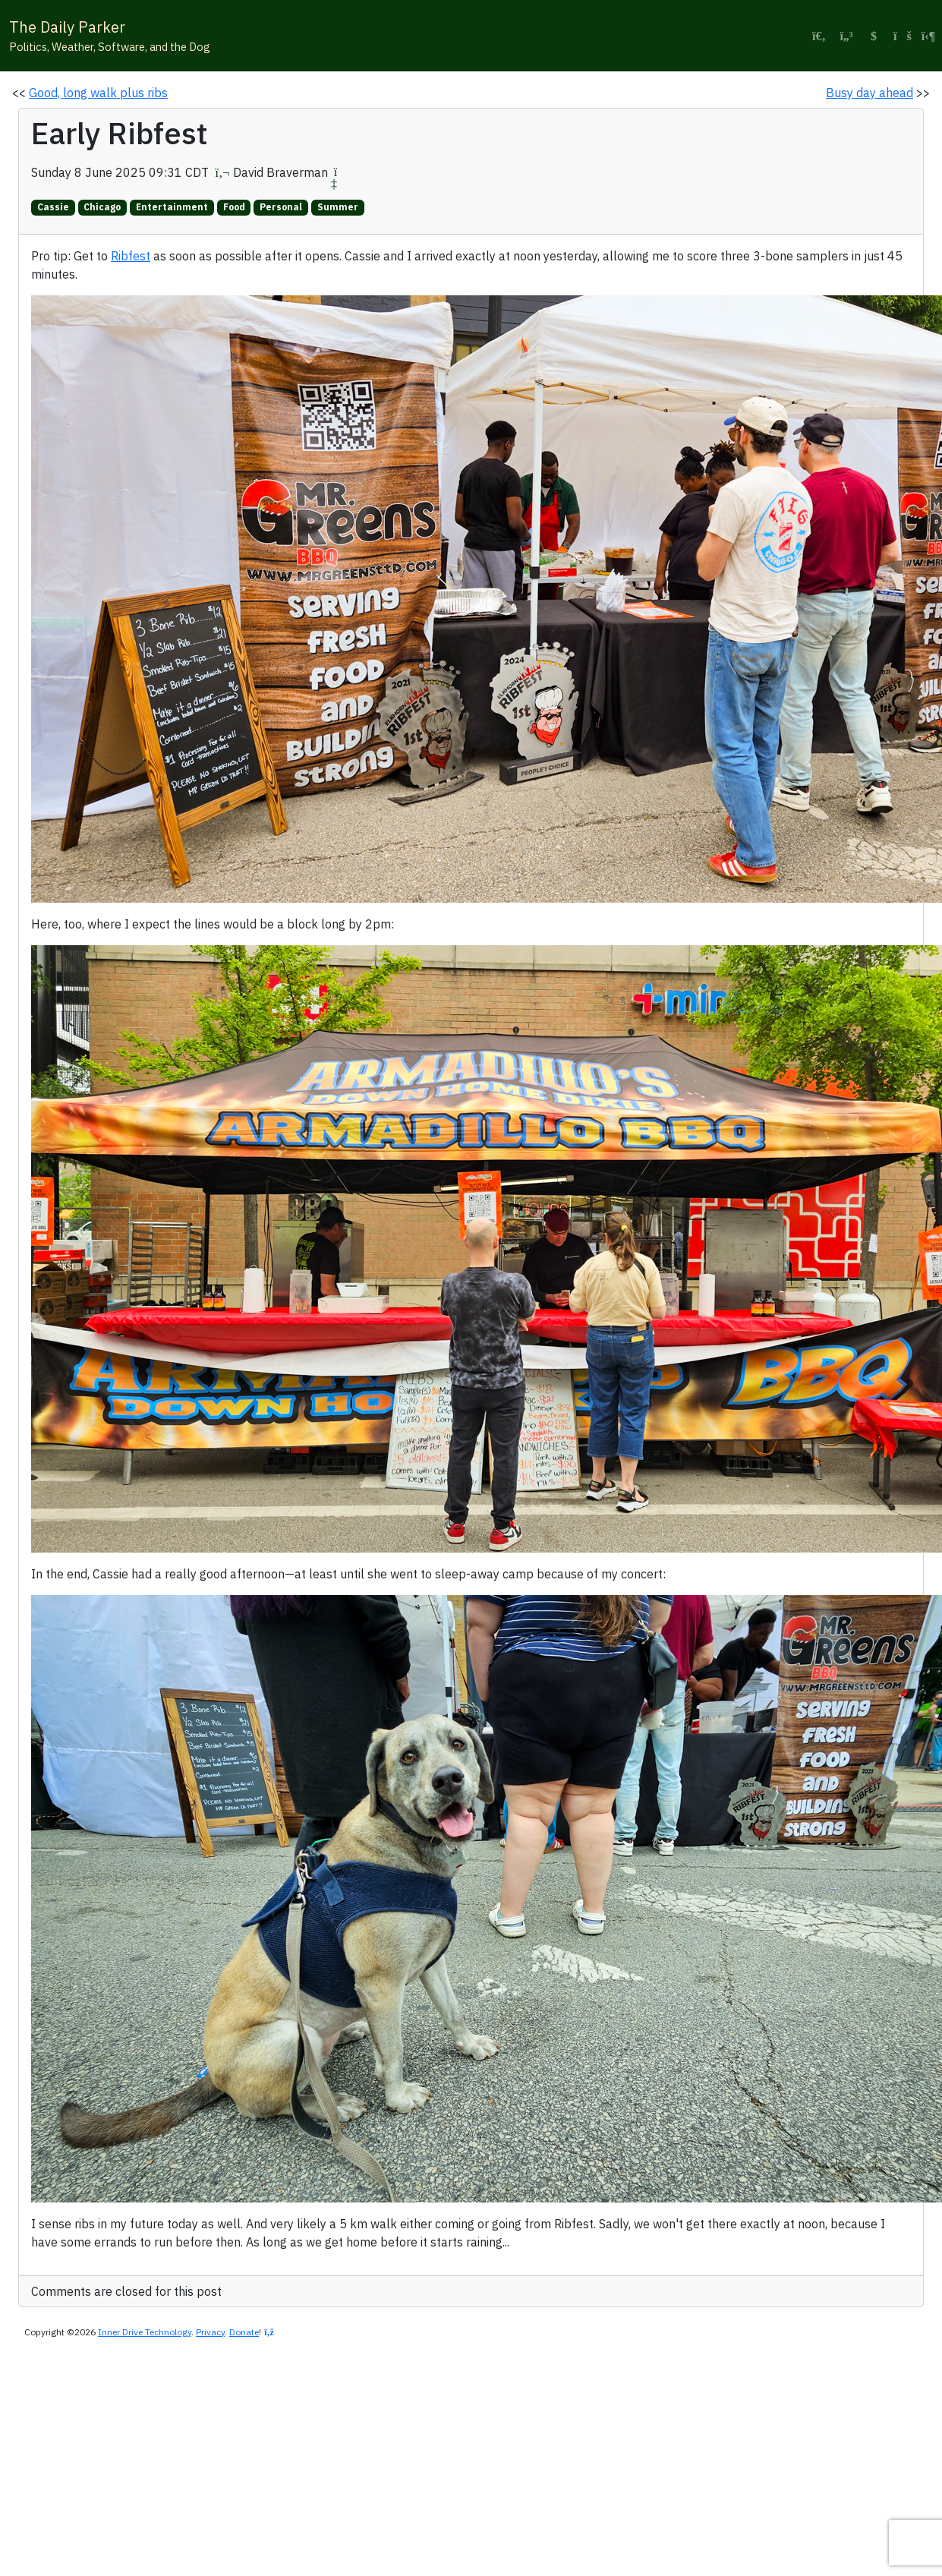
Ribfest (130, 255)
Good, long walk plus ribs (98, 92)
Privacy (210, 2332)
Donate (244, 2332)
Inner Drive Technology (144, 2332)
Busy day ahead (869, 92)
